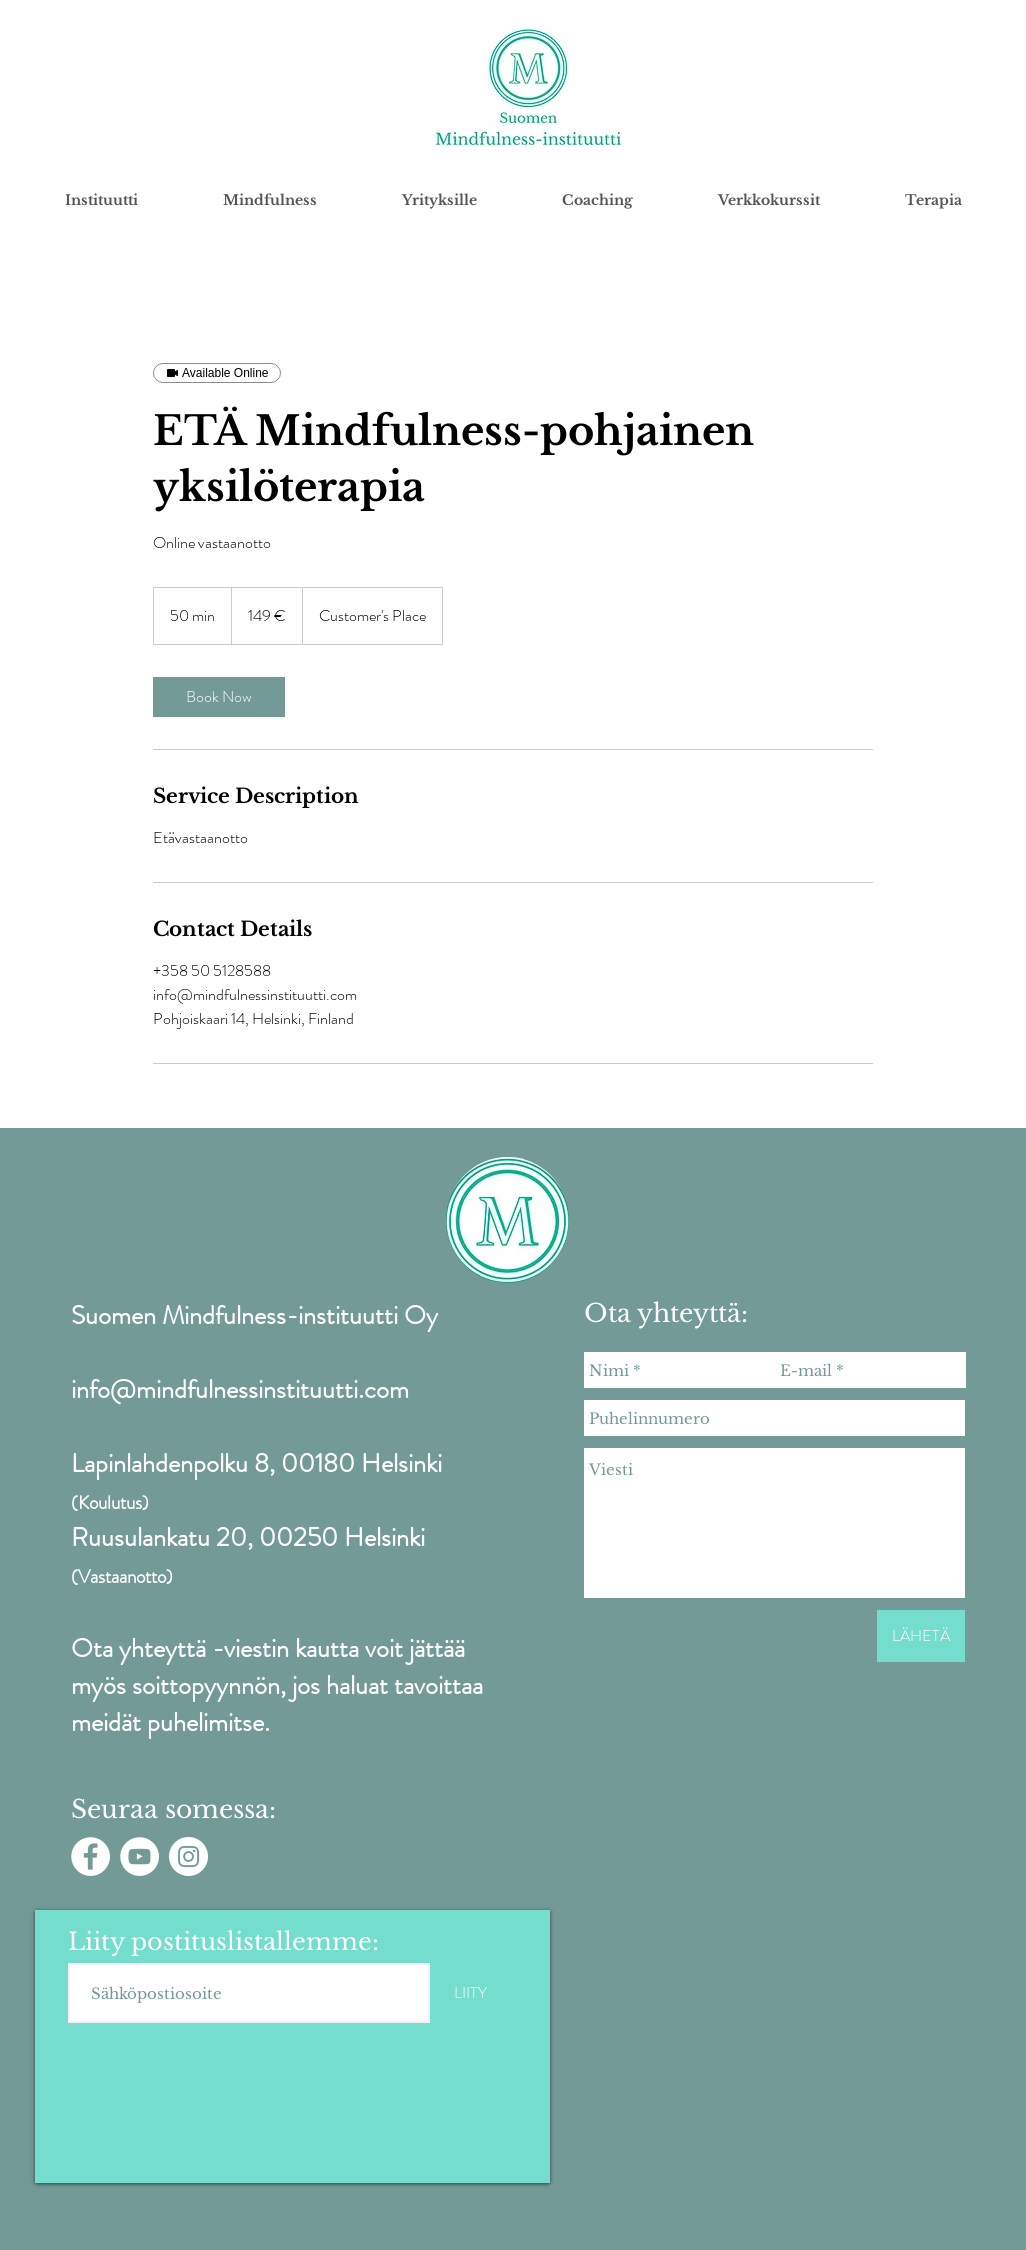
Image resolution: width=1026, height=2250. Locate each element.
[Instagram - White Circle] (188, 1856)
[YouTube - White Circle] (139, 1856)
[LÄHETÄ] (921, 1636)
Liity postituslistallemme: (223, 1942)
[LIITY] (470, 1993)
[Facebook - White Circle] (90, 1856)
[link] (219, 697)
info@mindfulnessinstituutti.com (240, 1389)
